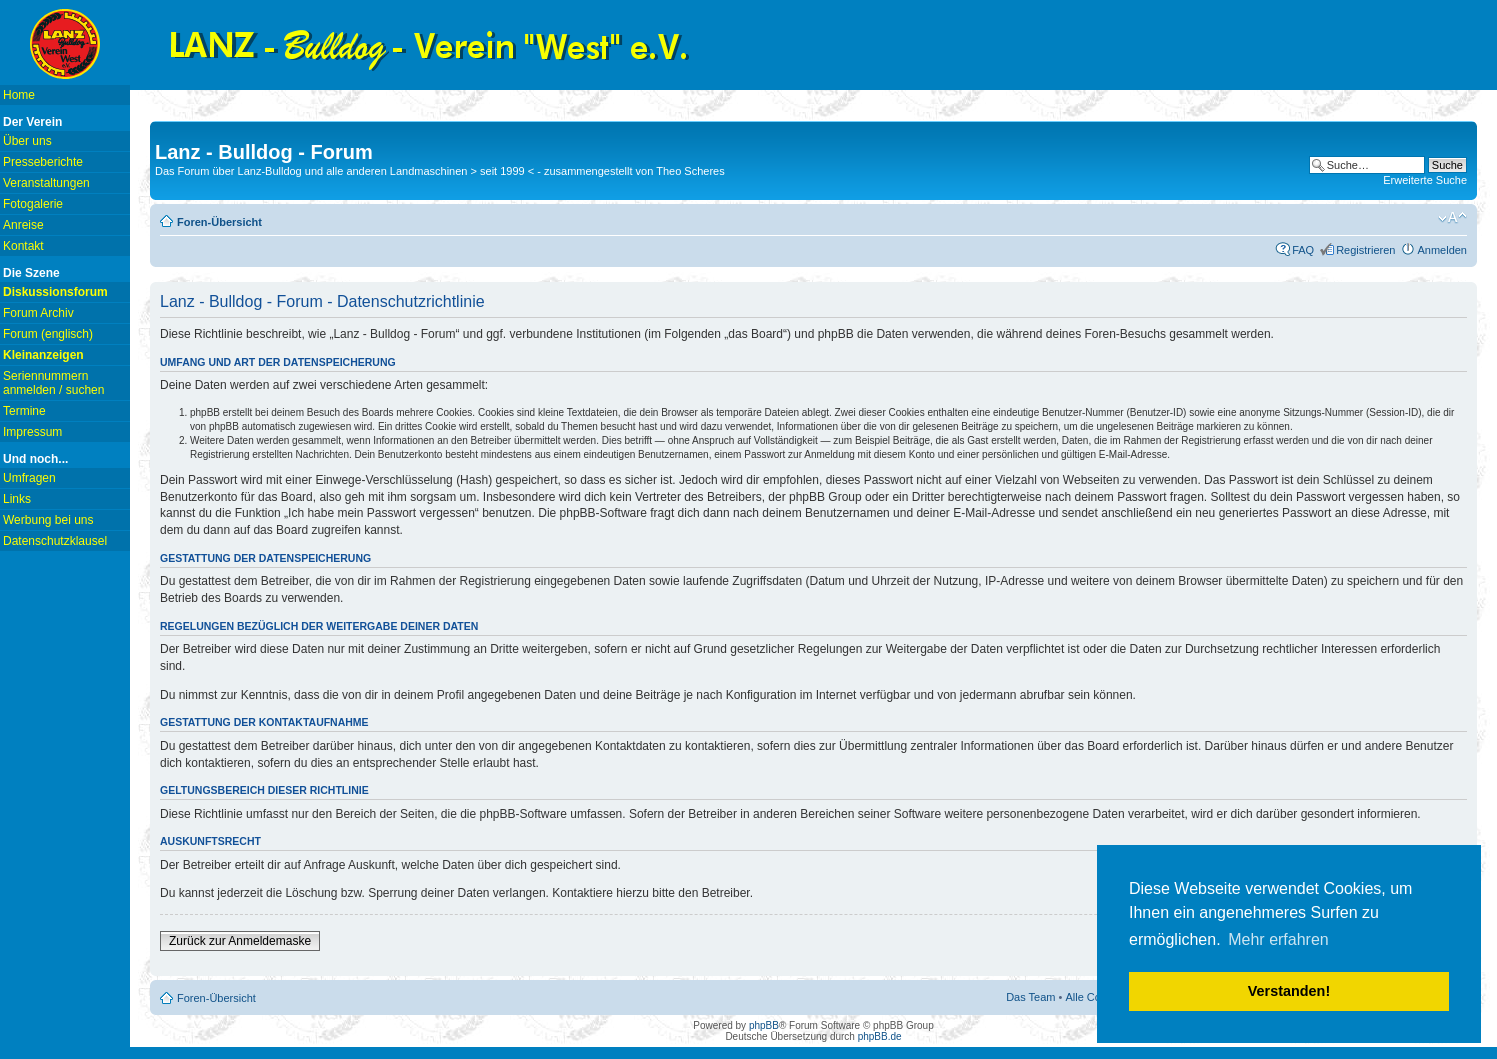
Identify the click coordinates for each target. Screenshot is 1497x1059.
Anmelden (1442, 250)
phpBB (764, 1025)
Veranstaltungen (46, 183)
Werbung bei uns (48, 520)
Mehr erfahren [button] (1278, 939)
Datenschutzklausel (55, 541)
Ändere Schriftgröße (1452, 218)
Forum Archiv (38, 313)
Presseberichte (43, 162)
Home (19, 95)
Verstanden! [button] (1289, 991)
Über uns (27, 141)
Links (17, 499)
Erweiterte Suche (1425, 180)
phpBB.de (880, 1036)
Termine (24, 411)
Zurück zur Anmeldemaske (240, 941)
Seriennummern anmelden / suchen (53, 383)
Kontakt (23, 246)
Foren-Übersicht (219, 222)
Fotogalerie (33, 204)
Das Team (1030, 997)
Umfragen (29, 478)
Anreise (23, 225)
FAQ (1303, 250)
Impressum (32, 432)
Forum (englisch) (48, 334)
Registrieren (1365, 250)
